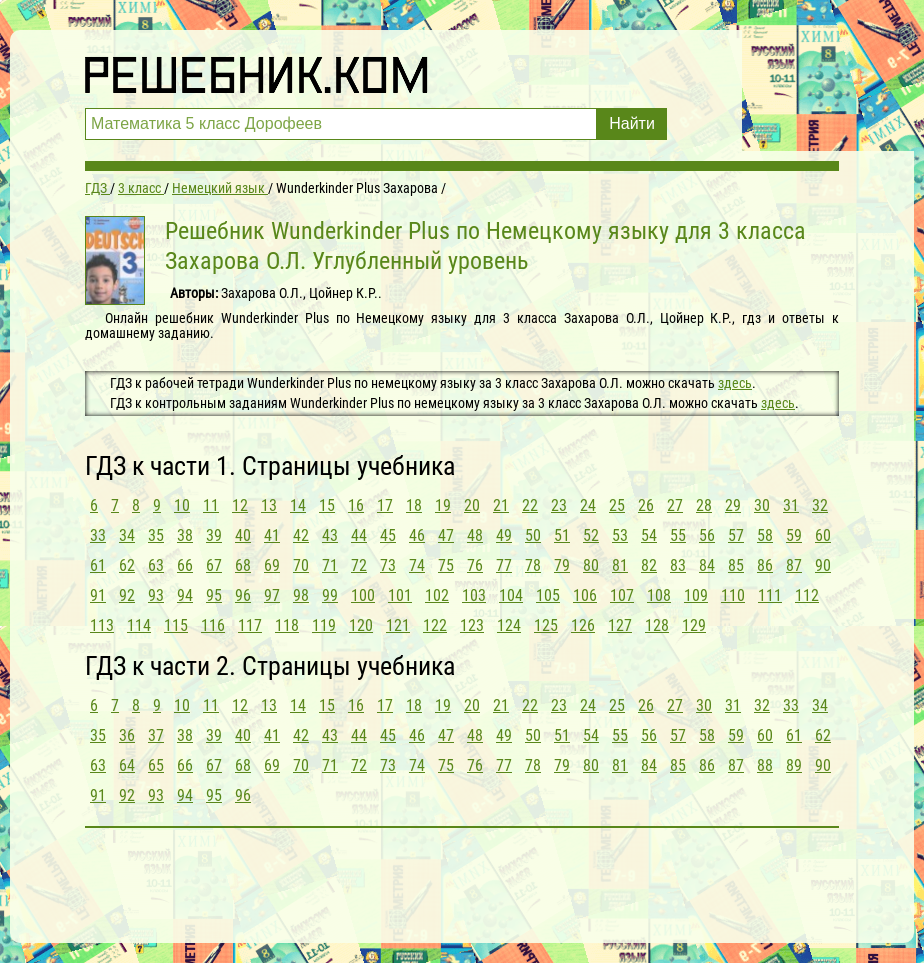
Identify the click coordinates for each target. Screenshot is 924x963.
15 (327, 505)
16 (356, 505)
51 (562, 535)
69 (272, 565)
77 (504, 565)
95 (214, 595)
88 (765, 765)
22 (530, 505)
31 (791, 505)
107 (622, 595)
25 (617, 505)
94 (185, 595)
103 (474, 595)
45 (388, 535)
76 (475, 565)
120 (361, 625)
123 (472, 625)
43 (330, 535)
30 (762, 505)
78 (533, 565)
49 (504, 535)
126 (583, 625)
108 (659, 595)
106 (585, 595)
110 (733, 595)
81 (620, 565)
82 (649, 565)
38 (185, 535)
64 (127, 765)
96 (243, 595)
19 (443, 505)
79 (562, 565)
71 (330, 565)
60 (823, 535)
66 (185, 565)
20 (472, 505)
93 (156, 595)
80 (591, 565)
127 (620, 625)
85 (736, 565)
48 (475, 535)
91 (98, 595)
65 (156, 765)
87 (794, 565)
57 (736, 535)
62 (127, 565)
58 (765, 535)
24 (588, 505)
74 (417, 565)
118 (287, 625)
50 (533, 535)
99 (330, 595)
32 (820, 505)
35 (156, 535)
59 (794, 535)
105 (548, 595)
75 (446, 565)
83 (678, 565)
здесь (735, 383)
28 (704, 505)
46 (417, 535)
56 (707, 535)
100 (363, 595)
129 (694, 625)
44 (359, 535)
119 (324, 625)
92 (127, 595)
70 (301, 565)
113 (102, 625)
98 (301, 595)
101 (400, 595)
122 (435, 625)
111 (770, 595)
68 (243, 565)
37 (156, 735)
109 (696, 595)
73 (388, 565)
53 (620, 535)
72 (359, 565)
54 (649, 535)
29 (733, 505)
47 (446, 535)
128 (657, 625)
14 (298, 505)
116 (213, 625)
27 (675, 505)
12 (240, 505)
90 (823, 565)
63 (156, 565)
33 (98, 535)
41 (272, 535)
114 (139, 625)
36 (127, 735)
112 (807, 595)
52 (591, 535)
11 (211, 505)
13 (269, 505)
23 (559, 505)
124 (509, 625)
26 (646, 505)
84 (707, 565)
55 (678, 535)
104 (511, 595)
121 (398, 625)
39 (214, 535)
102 (437, 595)
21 (501, 505)
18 (414, 505)
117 (250, 625)
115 (176, 625)
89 (794, 765)
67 (214, 565)
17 (385, 505)
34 (127, 535)
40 (243, 535)
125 (546, 625)
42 (301, 535)
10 (182, 505)
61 (98, 565)
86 (765, 565)
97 (272, 595)
